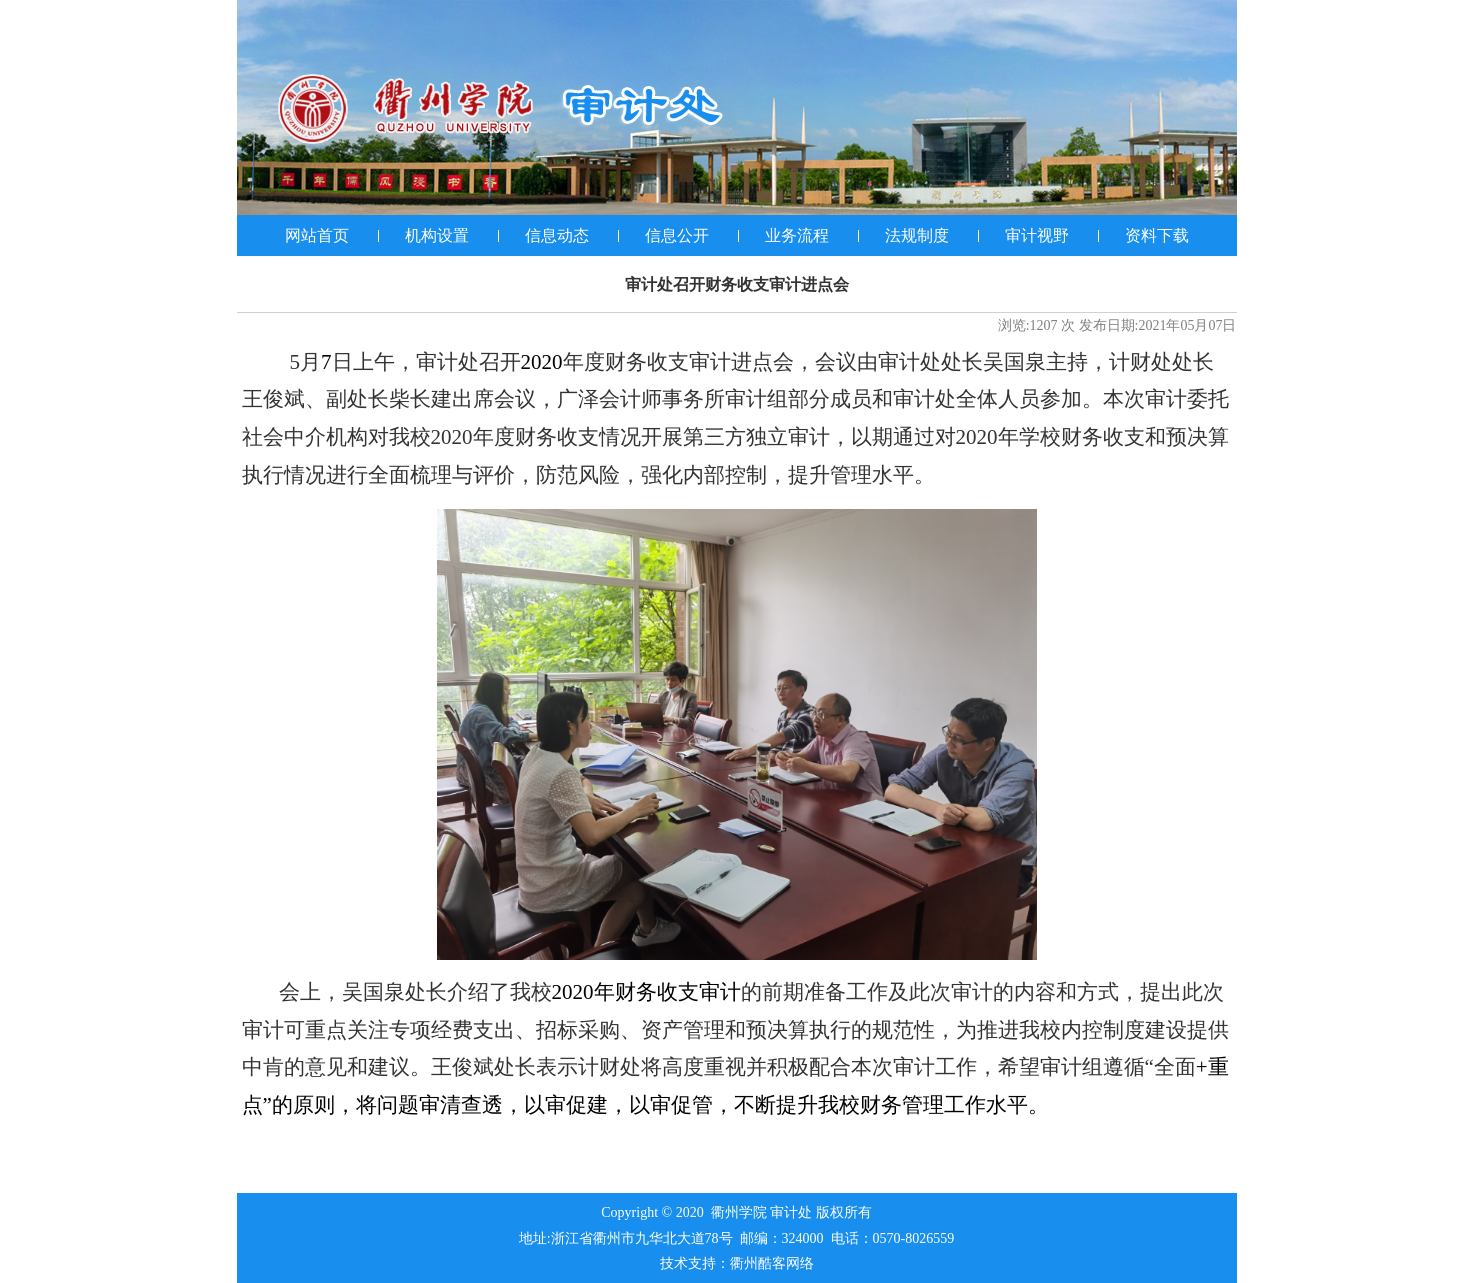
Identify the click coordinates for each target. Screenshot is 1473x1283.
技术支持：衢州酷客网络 (737, 1263)
